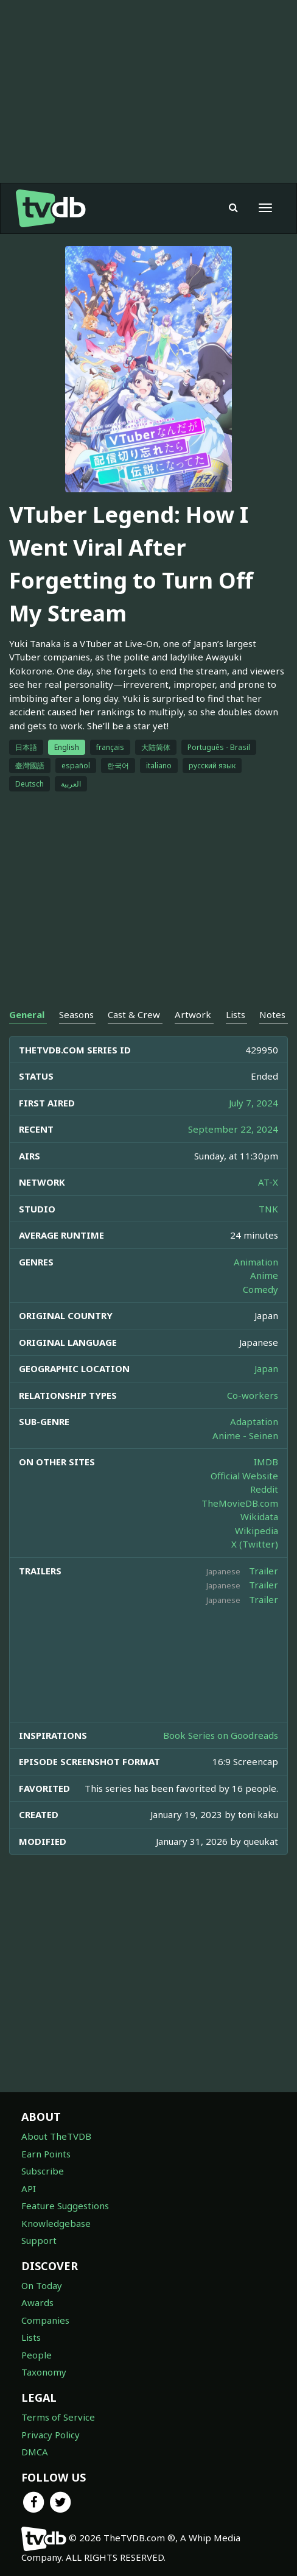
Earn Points (46, 2154)
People (36, 2355)
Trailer (263, 1571)
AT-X (268, 1182)
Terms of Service (58, 2417)
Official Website (244, 1476)
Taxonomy (43, 2372)
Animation (256, 1262)
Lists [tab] (235, 1014)
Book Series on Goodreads (220, 1735)
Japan (266, 1368)
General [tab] (26, 1014)
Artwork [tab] (193, 1014)
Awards (37, 2302)
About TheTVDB (56, 2136)
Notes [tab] (272, 1014)
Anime (264, 1275)
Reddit (264, 1489)
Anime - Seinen (245, 1435)
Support (39, 2240)
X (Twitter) (254, 1544)
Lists (31, 2337)
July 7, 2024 (253, 1103)
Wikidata (259, 1516)
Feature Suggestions (65, 2205)
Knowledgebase (56, 2223)
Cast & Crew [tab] (134, 1014)
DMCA (34, 2452)
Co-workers (252, 1395)
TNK (268, 1209)
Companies (45, 2320)
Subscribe (42, 2171)
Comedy (260, 1289)
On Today (41, 2285)
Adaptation (254, 1421)
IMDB (266, 1462)
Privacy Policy (50, 2435)
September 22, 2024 (233, 1129)
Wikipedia (256, 1530)
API (28, 2188)
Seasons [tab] (76, 1014)
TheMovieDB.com (239, 1503)
